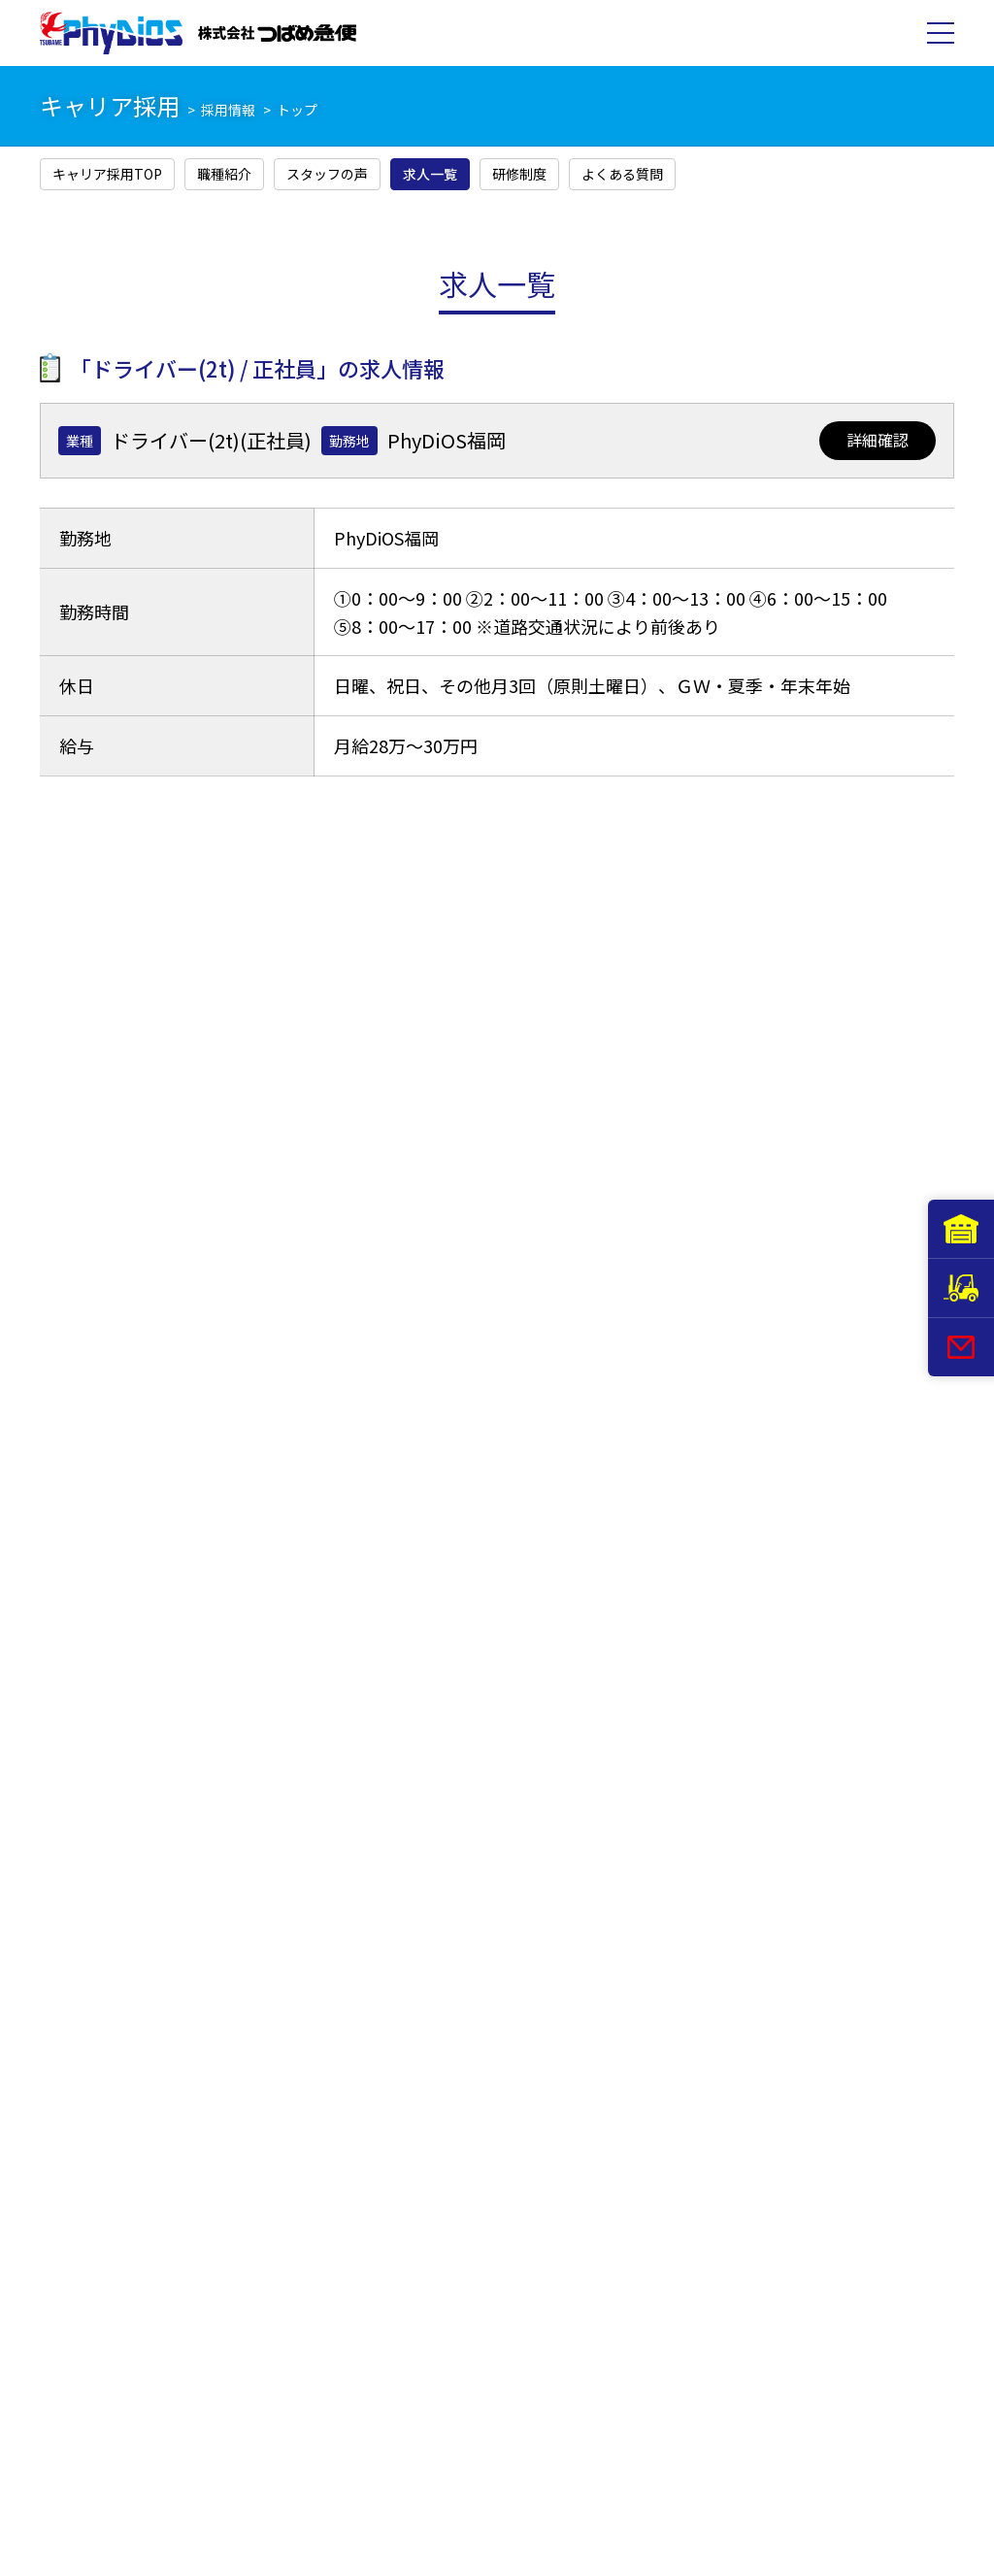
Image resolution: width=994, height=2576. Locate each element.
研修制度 (519, 173)
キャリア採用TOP (107, 173)
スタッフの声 (327, 173)
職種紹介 (224, 173)
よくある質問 (622, 173)
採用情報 (228, 109)
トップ (297, 109)
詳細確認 (877, 439)
